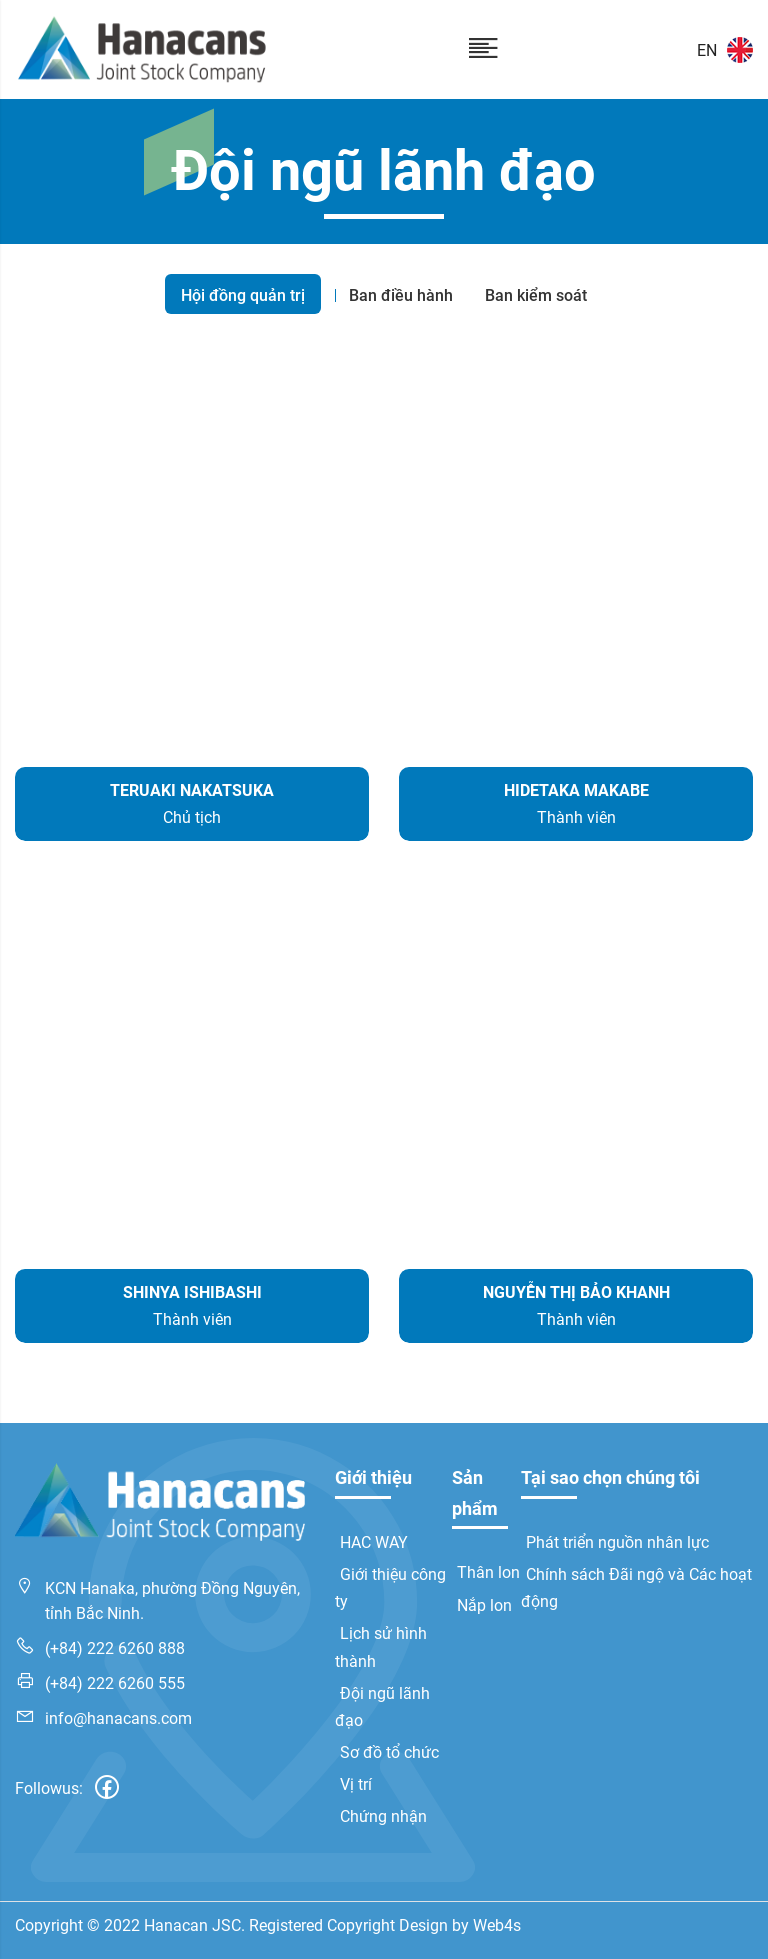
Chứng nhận (383, 1816)
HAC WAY (374, 1542)
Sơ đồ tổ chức (389, 1752)
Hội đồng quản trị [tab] (243, 295)
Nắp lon (484, 1605)
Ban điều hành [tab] (401, 295)
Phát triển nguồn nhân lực (617, 1542)
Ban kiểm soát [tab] (536, 295)
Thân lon (488, 1572)
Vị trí (356, 1784)
